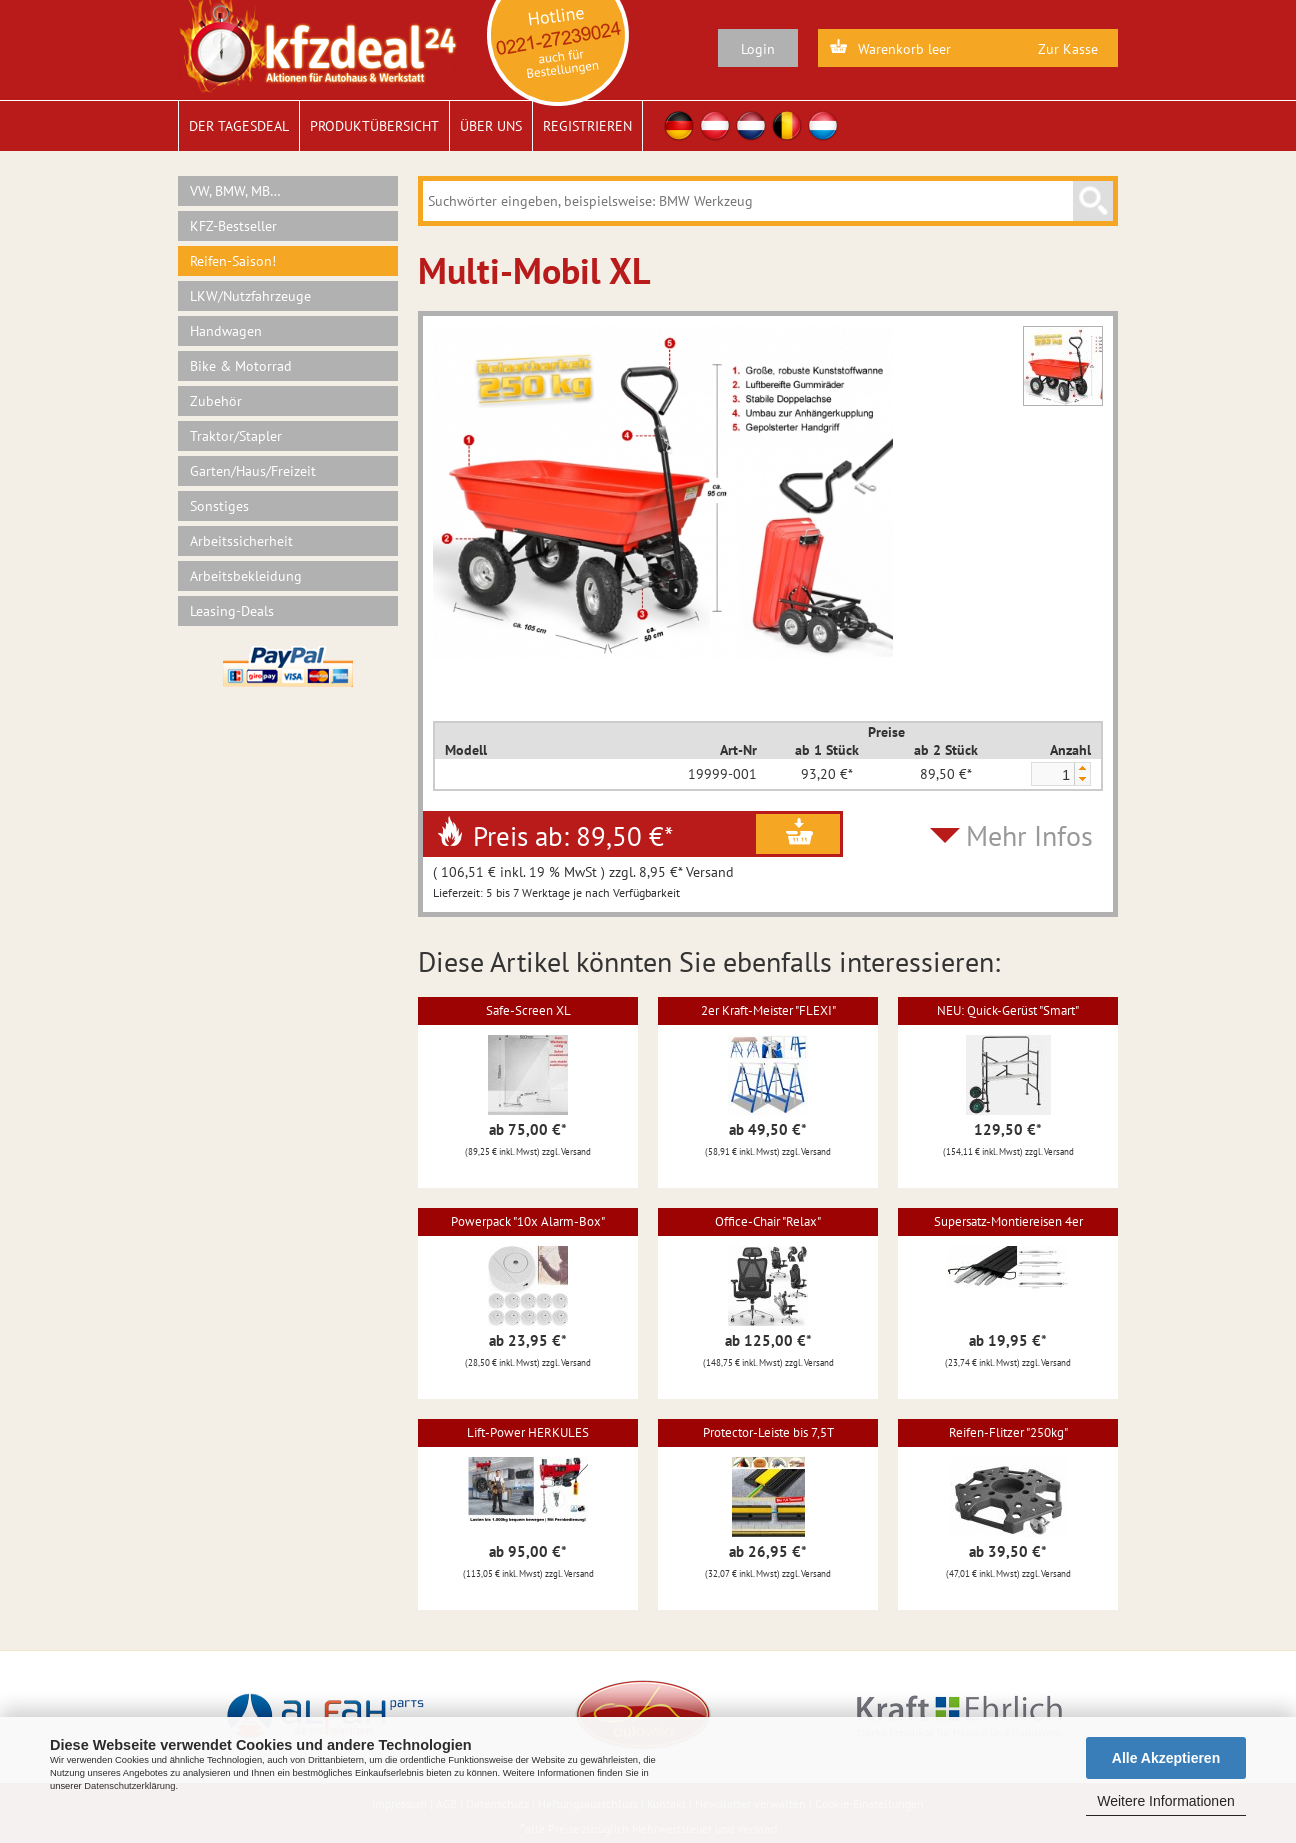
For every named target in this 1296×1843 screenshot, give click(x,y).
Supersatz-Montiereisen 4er (1008, 1221)
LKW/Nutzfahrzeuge (250, 296)
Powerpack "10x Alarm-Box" (528, 1221)
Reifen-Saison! (233, 261)
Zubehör (216, 401)
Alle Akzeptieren (1166, 1758)
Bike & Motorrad (241, 366)
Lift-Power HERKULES (528, 1432)
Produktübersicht (374, 126)
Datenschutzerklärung (129, 1786)
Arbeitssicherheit (241, 541)
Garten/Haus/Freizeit (253, 471)
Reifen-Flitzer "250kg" (1008, 1432)
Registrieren (587, 126)
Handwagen (226, 331)
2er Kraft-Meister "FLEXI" (768, 1010)
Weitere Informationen (1165, 1801)
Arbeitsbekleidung (246, 576)
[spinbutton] (1052, 775)
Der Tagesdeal (239, 126)
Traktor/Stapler (236, 436)
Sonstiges (219, 506)
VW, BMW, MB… (235, 191)
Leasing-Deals (232, 611)
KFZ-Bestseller (233, 226)
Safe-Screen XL (528, 1010)
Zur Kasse (1068, 49)
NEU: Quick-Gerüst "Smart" (1008, 1010)
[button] (1082, 768)
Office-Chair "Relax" (768, 1221)
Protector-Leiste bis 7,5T (768, 1432)
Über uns (491, 126)
